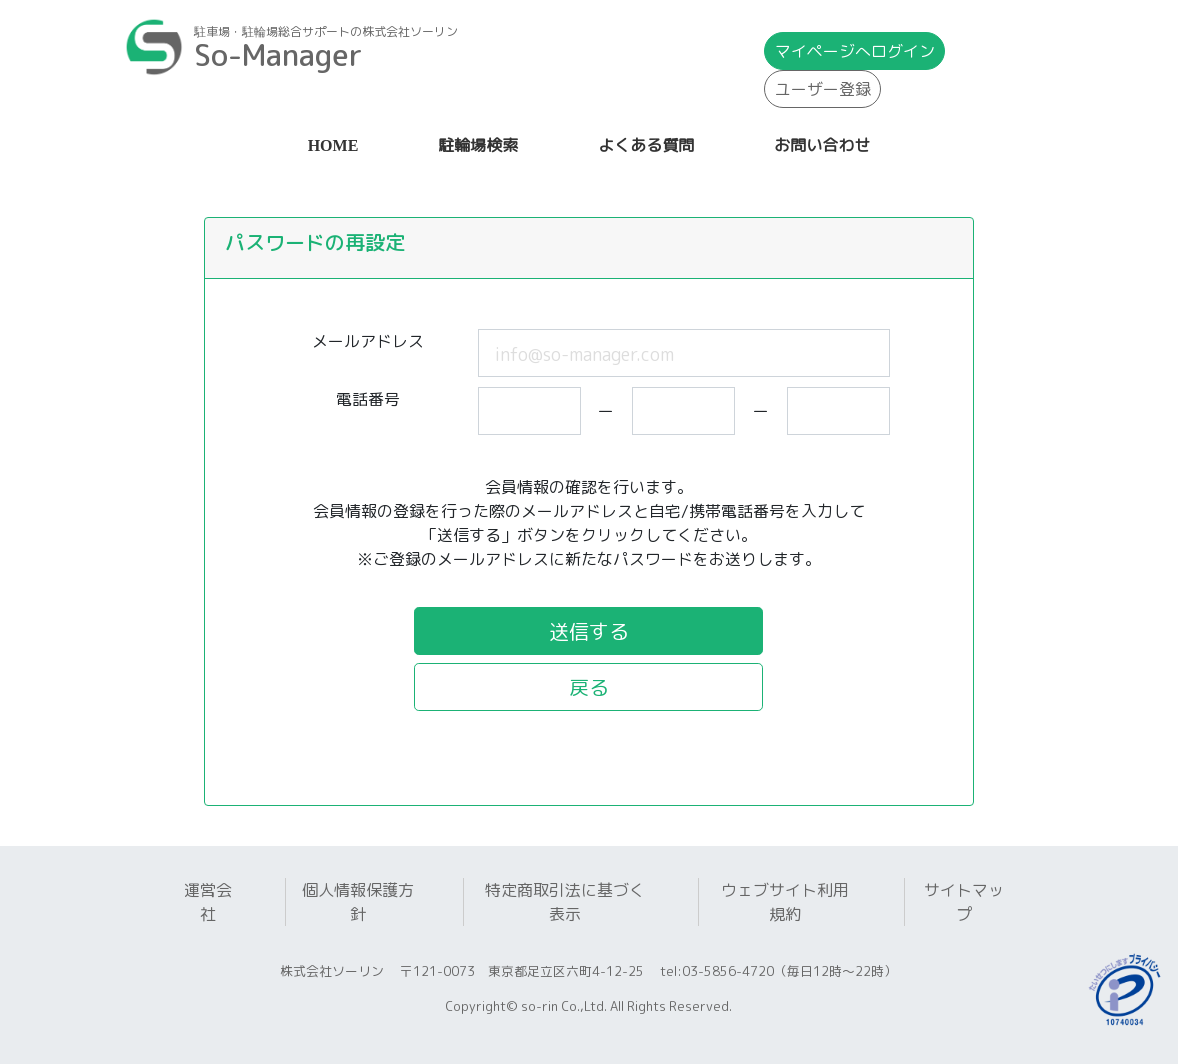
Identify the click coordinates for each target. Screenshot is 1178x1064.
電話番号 (368, 399)
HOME (337, 143)
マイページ (855, 51)
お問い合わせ (822, 145)
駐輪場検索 (478, 145)
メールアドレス (368, 341)
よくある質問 (646, 145)
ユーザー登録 (823, 89)
